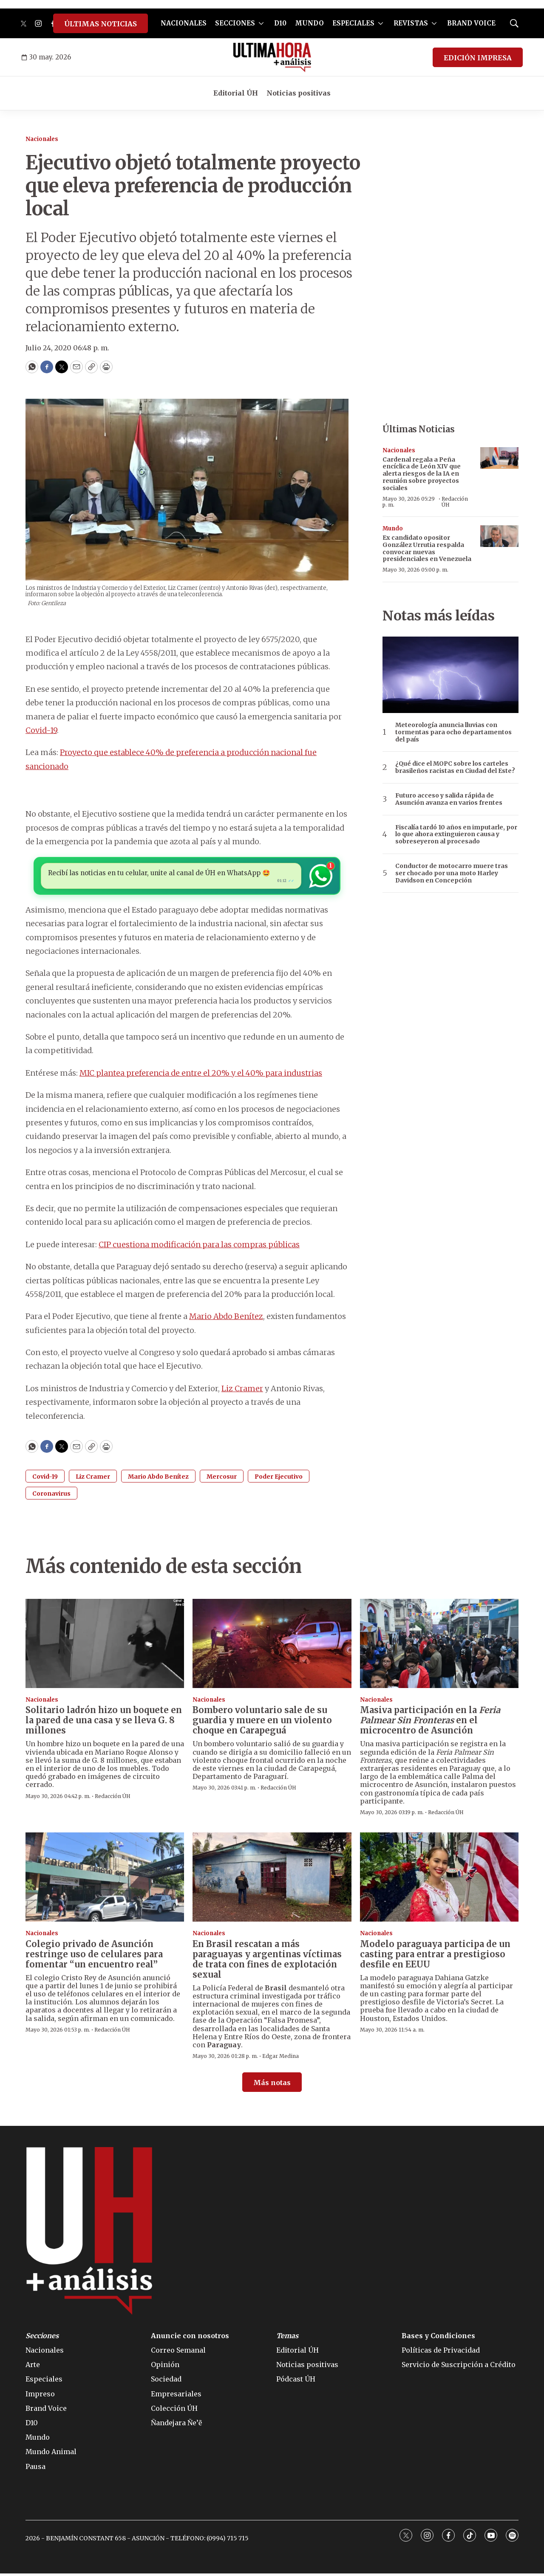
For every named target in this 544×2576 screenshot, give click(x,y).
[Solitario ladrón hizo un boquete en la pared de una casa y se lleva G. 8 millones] (105, 1646)
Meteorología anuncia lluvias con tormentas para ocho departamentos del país (453, 732)
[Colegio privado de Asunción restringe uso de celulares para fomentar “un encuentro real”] (105, 1879)
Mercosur (222, 1479)
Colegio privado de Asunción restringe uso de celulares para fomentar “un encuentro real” (94, 1956)
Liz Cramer (242, 1391)
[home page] (272, 57)
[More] (261, 23)
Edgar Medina (280, 2058)
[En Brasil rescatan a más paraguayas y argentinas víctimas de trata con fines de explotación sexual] (272, 1879)
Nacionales (42, 139)
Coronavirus (51, 1496)
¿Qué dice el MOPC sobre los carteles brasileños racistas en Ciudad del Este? (455, 767)
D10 (280, 23)
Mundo (392, 528)
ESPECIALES (353, 23)
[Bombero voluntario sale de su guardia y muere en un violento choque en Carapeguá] (272, 1646)
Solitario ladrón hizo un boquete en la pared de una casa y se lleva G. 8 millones (104, 1722)
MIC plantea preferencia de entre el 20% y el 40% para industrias (200, 1075)
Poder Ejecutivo (279, 1479)
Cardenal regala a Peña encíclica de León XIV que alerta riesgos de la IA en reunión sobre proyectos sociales (421, 474)
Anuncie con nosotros (190, 2338)
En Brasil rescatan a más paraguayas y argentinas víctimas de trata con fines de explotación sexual (267, 1961)
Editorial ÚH (235, 93)
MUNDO (309, 23)
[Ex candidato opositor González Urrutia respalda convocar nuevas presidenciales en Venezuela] (499, 536)
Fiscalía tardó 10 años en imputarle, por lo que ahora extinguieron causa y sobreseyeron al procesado (456, 834)
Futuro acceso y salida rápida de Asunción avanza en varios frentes (448, 799)
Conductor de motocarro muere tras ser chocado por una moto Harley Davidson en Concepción (451, 873)
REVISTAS (411, 23)
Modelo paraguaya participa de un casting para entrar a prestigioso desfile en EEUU (435, 1956)
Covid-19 (41, 730)
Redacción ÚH (455, 502)
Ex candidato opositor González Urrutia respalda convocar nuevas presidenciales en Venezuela (426, 548)
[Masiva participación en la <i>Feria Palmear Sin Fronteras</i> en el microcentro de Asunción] (439, 1646)
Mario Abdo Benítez (226, 1319)
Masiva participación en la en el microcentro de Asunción (430, 1722)
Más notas (272, 2085)
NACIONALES (184, 23)
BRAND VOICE (471, 23)
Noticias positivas (298, 93)
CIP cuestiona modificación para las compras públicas (199, 1247)
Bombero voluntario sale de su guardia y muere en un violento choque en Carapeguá (262, 1722)
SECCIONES (235, 23)
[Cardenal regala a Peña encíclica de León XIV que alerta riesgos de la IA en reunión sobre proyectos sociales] (499, 458)
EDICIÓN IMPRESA (478, 58)
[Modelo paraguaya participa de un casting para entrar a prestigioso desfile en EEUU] (439, 1879)
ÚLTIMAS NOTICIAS (100, 24)
